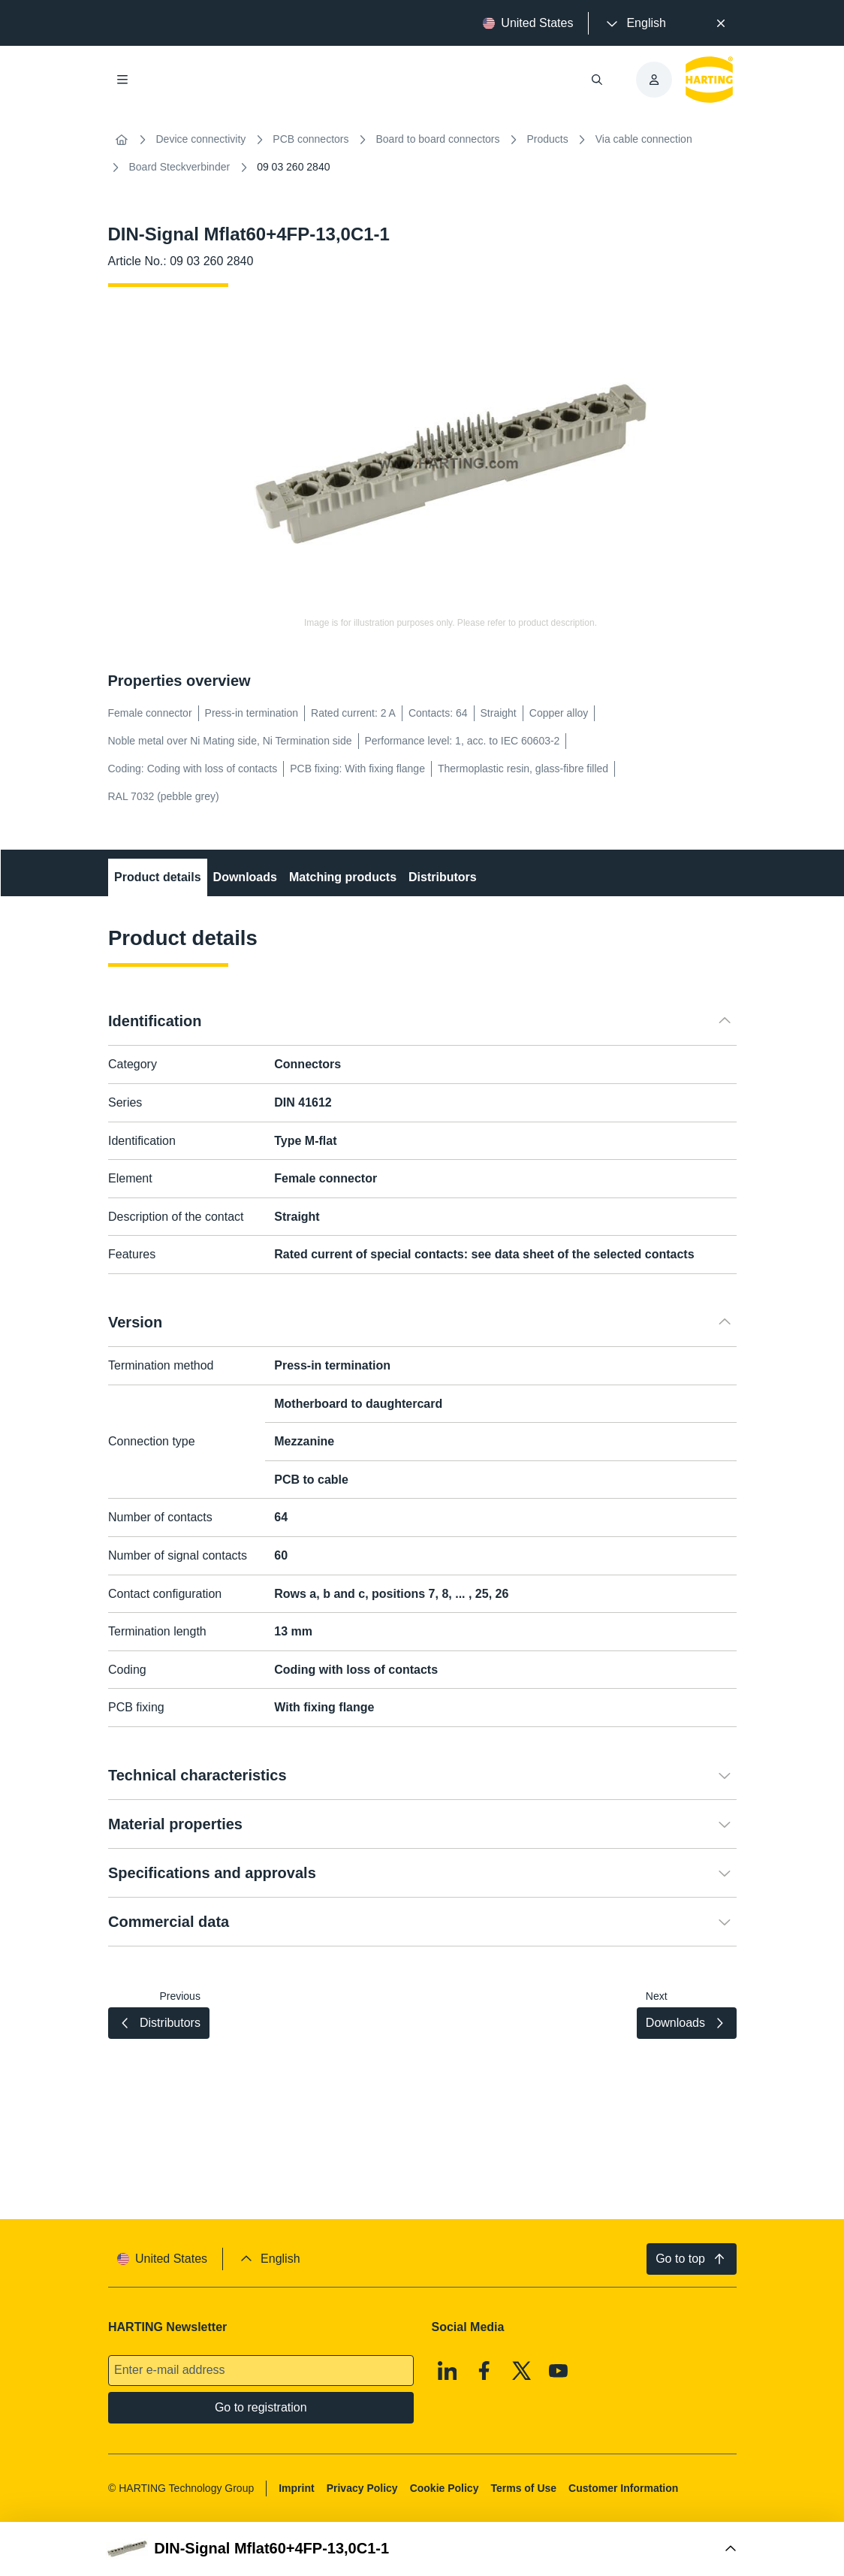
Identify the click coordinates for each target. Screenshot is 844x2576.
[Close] (721, 23)
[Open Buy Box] (422, 2549)
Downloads (244, 877)
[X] (521, 2370)
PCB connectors (310, 139)
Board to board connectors (438, 139)
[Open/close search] (597, 80)
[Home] (121, 139)
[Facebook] (484, 2370)
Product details (157, 877)
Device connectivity (201, 139)
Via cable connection (643, 139)
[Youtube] (558, 2370)
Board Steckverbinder (180, 167)
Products (547, 139)
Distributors (442, 877)
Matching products (342, 877)
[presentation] (634, 23)
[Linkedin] (447, 2370)
